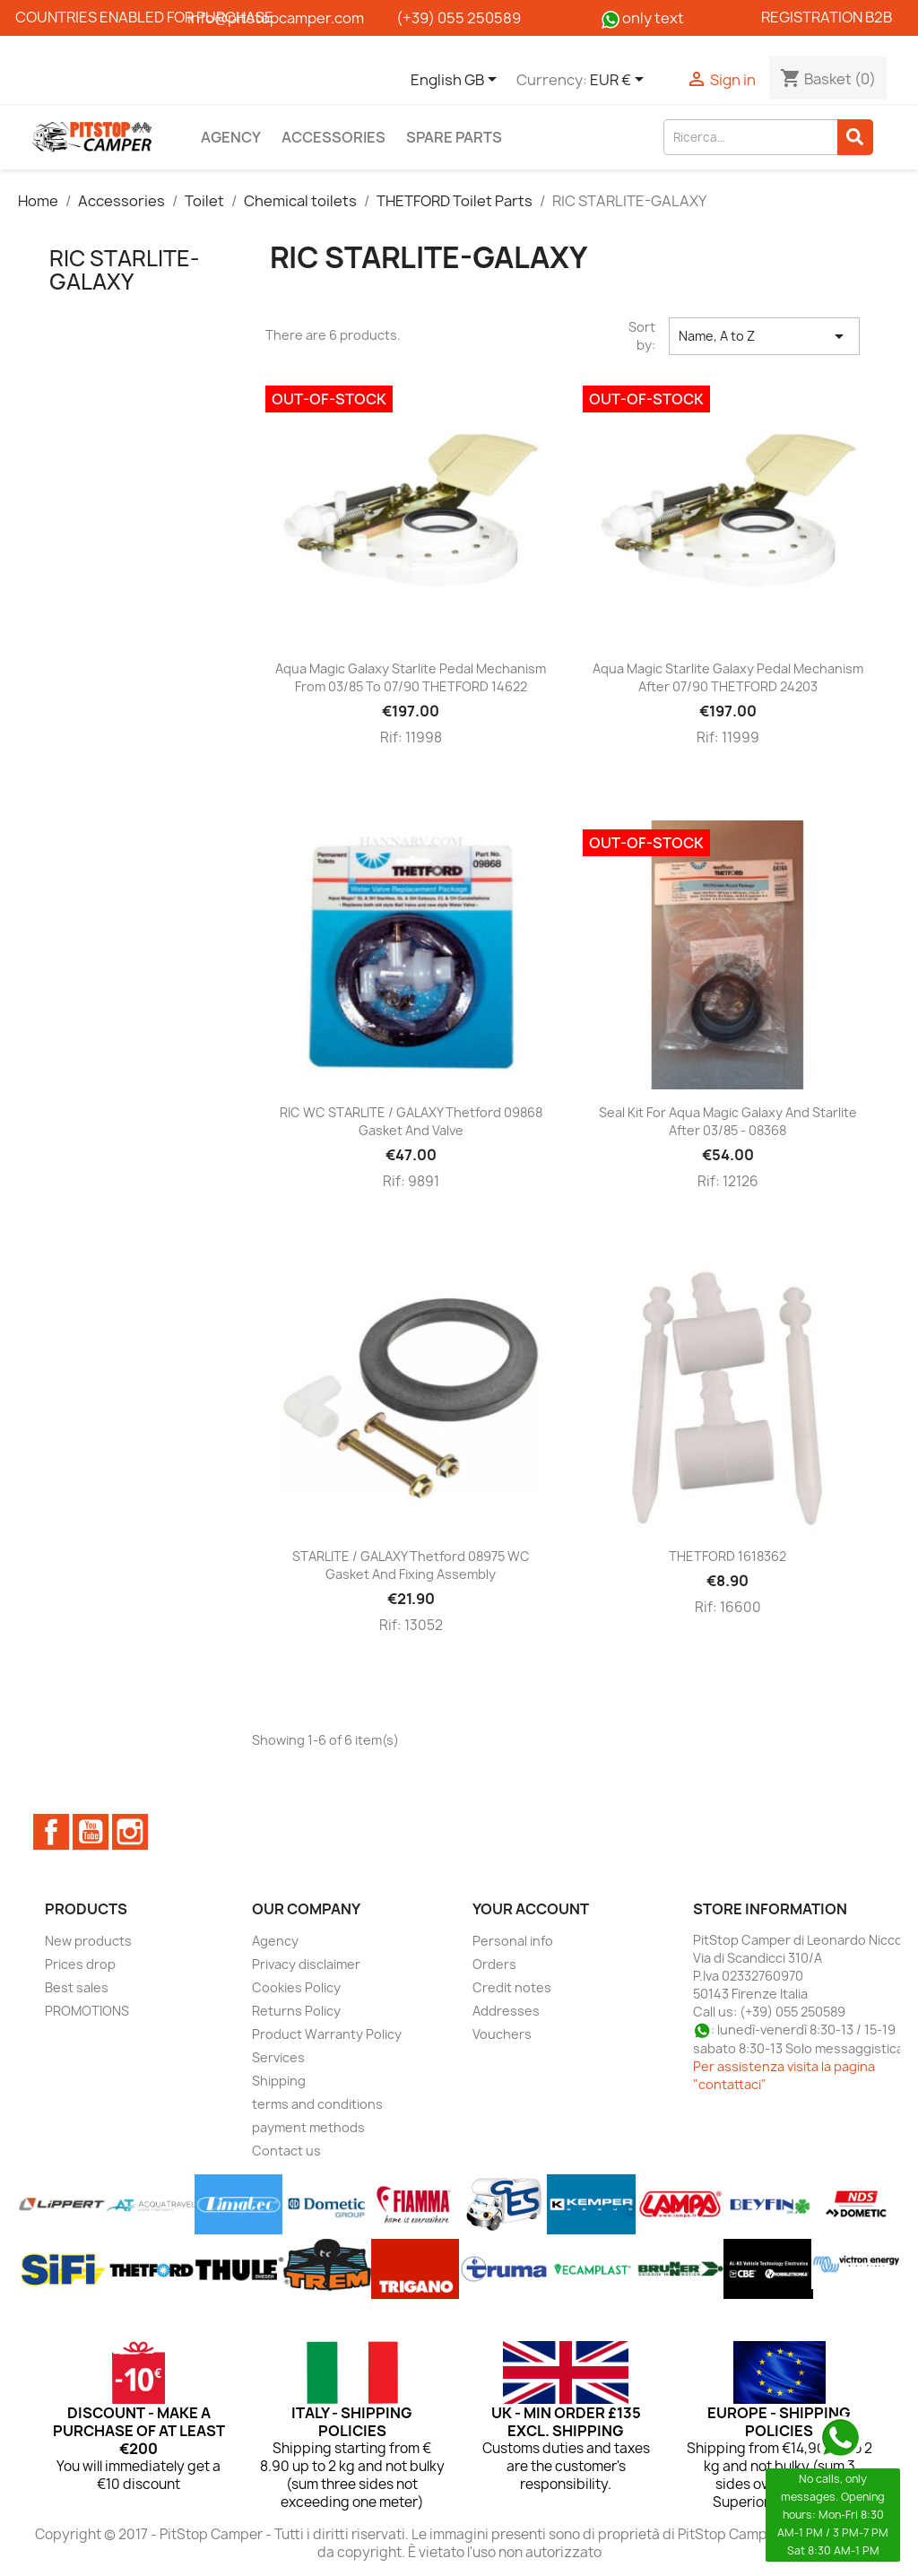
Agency (231, 137)
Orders (494, 1964)
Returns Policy (296, 2010)
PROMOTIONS (87, 2010)
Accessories (333, 137)
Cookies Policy (296, 1987)
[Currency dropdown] (620, 80)
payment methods (308, 2127)
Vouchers (502, 2034)
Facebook (51, 1832)
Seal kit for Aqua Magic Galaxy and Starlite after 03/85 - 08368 (728, 1121)
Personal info (512, 1940)
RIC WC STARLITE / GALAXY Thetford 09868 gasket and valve (411, 1121)
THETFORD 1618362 (727, 1556)
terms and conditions (317, 2103)
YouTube (90, 1832)
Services (278, 2057)
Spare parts (454, 137)
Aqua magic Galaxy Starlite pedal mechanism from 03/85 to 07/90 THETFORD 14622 (410, 677)
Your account (530, 1909)
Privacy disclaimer (306, 1964)
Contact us (286, 2150)
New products (88, 1940)
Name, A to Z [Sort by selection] (764, 336)
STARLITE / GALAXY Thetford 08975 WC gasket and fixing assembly (411, 1565)
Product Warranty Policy (327, 2034)
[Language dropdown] (457, 80)
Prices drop (80, 1964)
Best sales (76, 1987)
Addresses (506, 2010)
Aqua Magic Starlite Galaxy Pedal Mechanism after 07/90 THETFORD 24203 (728, 677)
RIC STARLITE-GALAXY (124, 270)
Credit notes (511, 1987)
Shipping (279, 2080)
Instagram (130, 1832)
